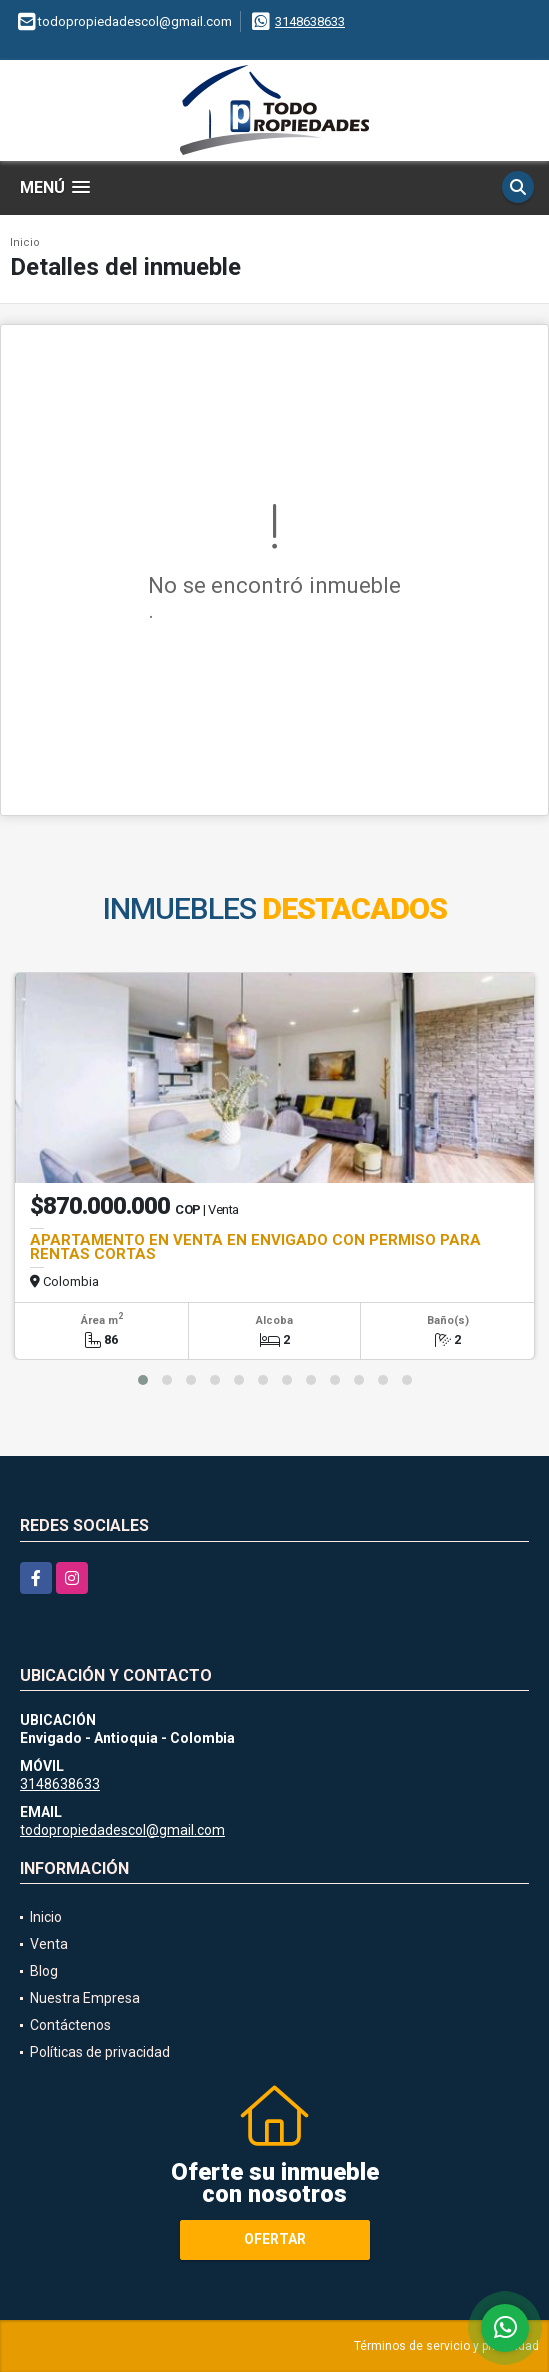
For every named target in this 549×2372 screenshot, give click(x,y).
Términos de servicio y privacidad (446, 2346)
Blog (44, 1971)
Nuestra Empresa (85, 1998)
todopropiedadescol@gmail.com (122, 1830)
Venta (49, 1944)
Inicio (25, 242)
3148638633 (310, 21)
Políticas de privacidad (100, 2052)
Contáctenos (70, 2025)
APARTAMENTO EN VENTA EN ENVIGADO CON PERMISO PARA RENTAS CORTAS (255, 1247)
